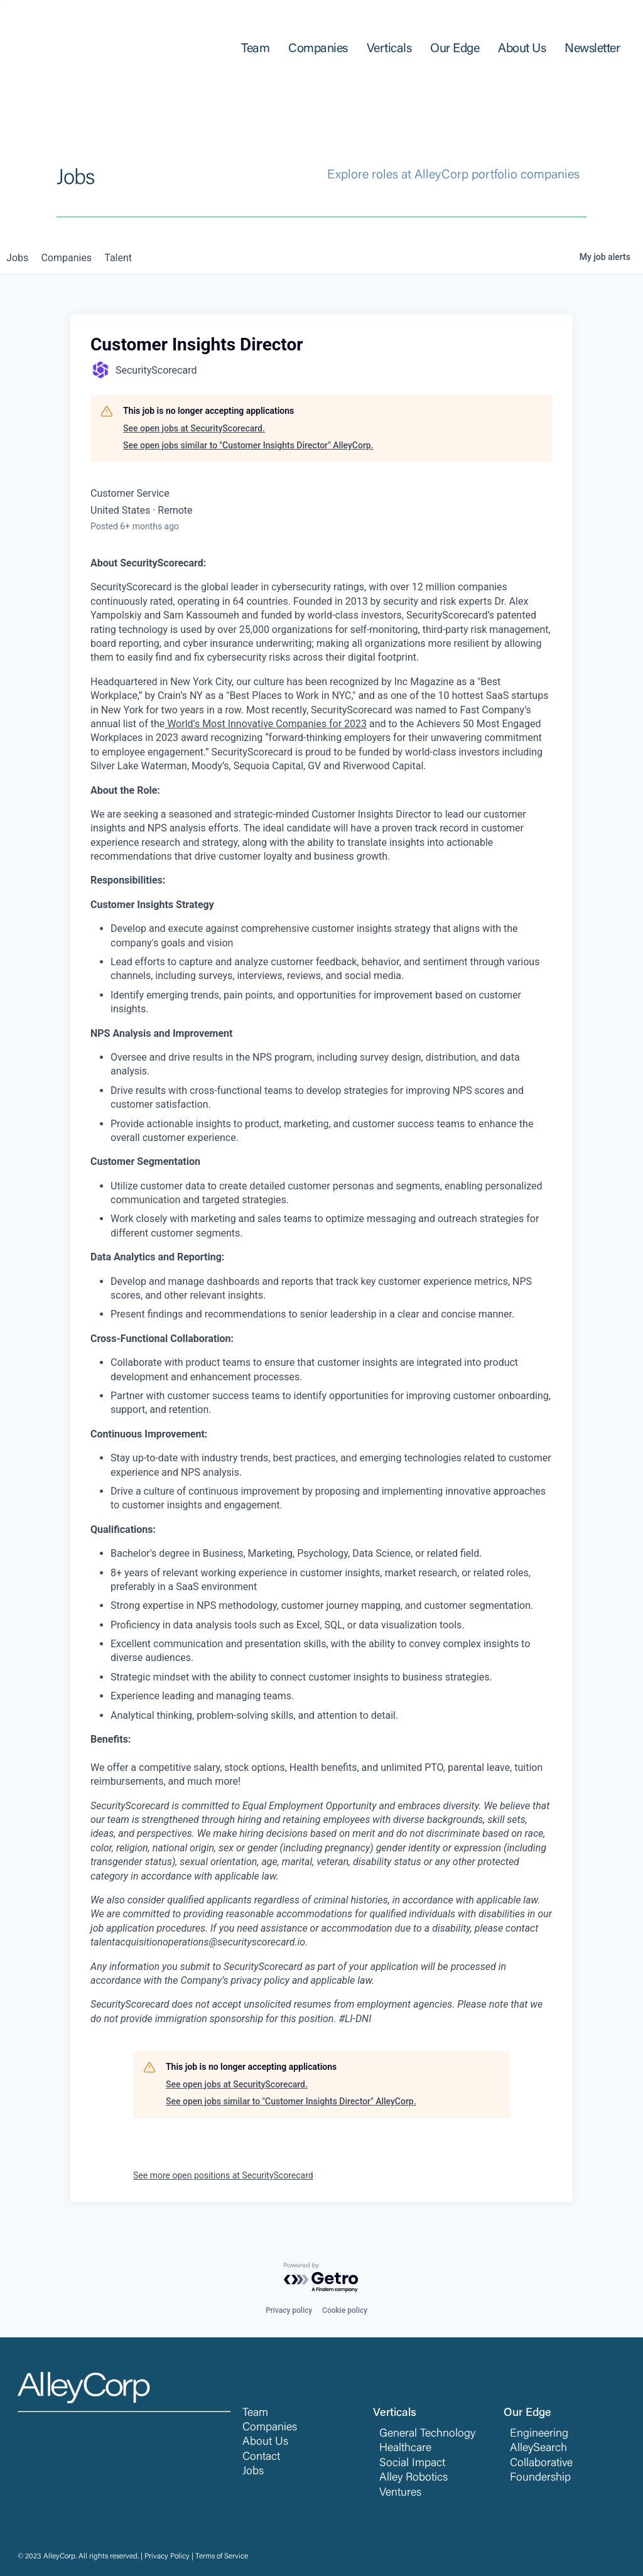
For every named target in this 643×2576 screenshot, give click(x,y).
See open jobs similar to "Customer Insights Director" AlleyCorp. (248, 445)
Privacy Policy (167, 2556)
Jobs (253, 2471)
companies (77, 258)
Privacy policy (289, 2310)
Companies (269, 2427)
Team (255, 2413)
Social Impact (412, 2463)
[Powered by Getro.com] (321, 2278)
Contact (261, 2457)
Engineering (539, 2434)
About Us (265, 2442)
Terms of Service (221, 2556)
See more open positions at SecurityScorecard (223, 2175)
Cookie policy (344, 2310)
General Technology (427, 2434)
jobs (21, 258)
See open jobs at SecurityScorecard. (194, 428)
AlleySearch (538, 2448)
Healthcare (405, 2448)
